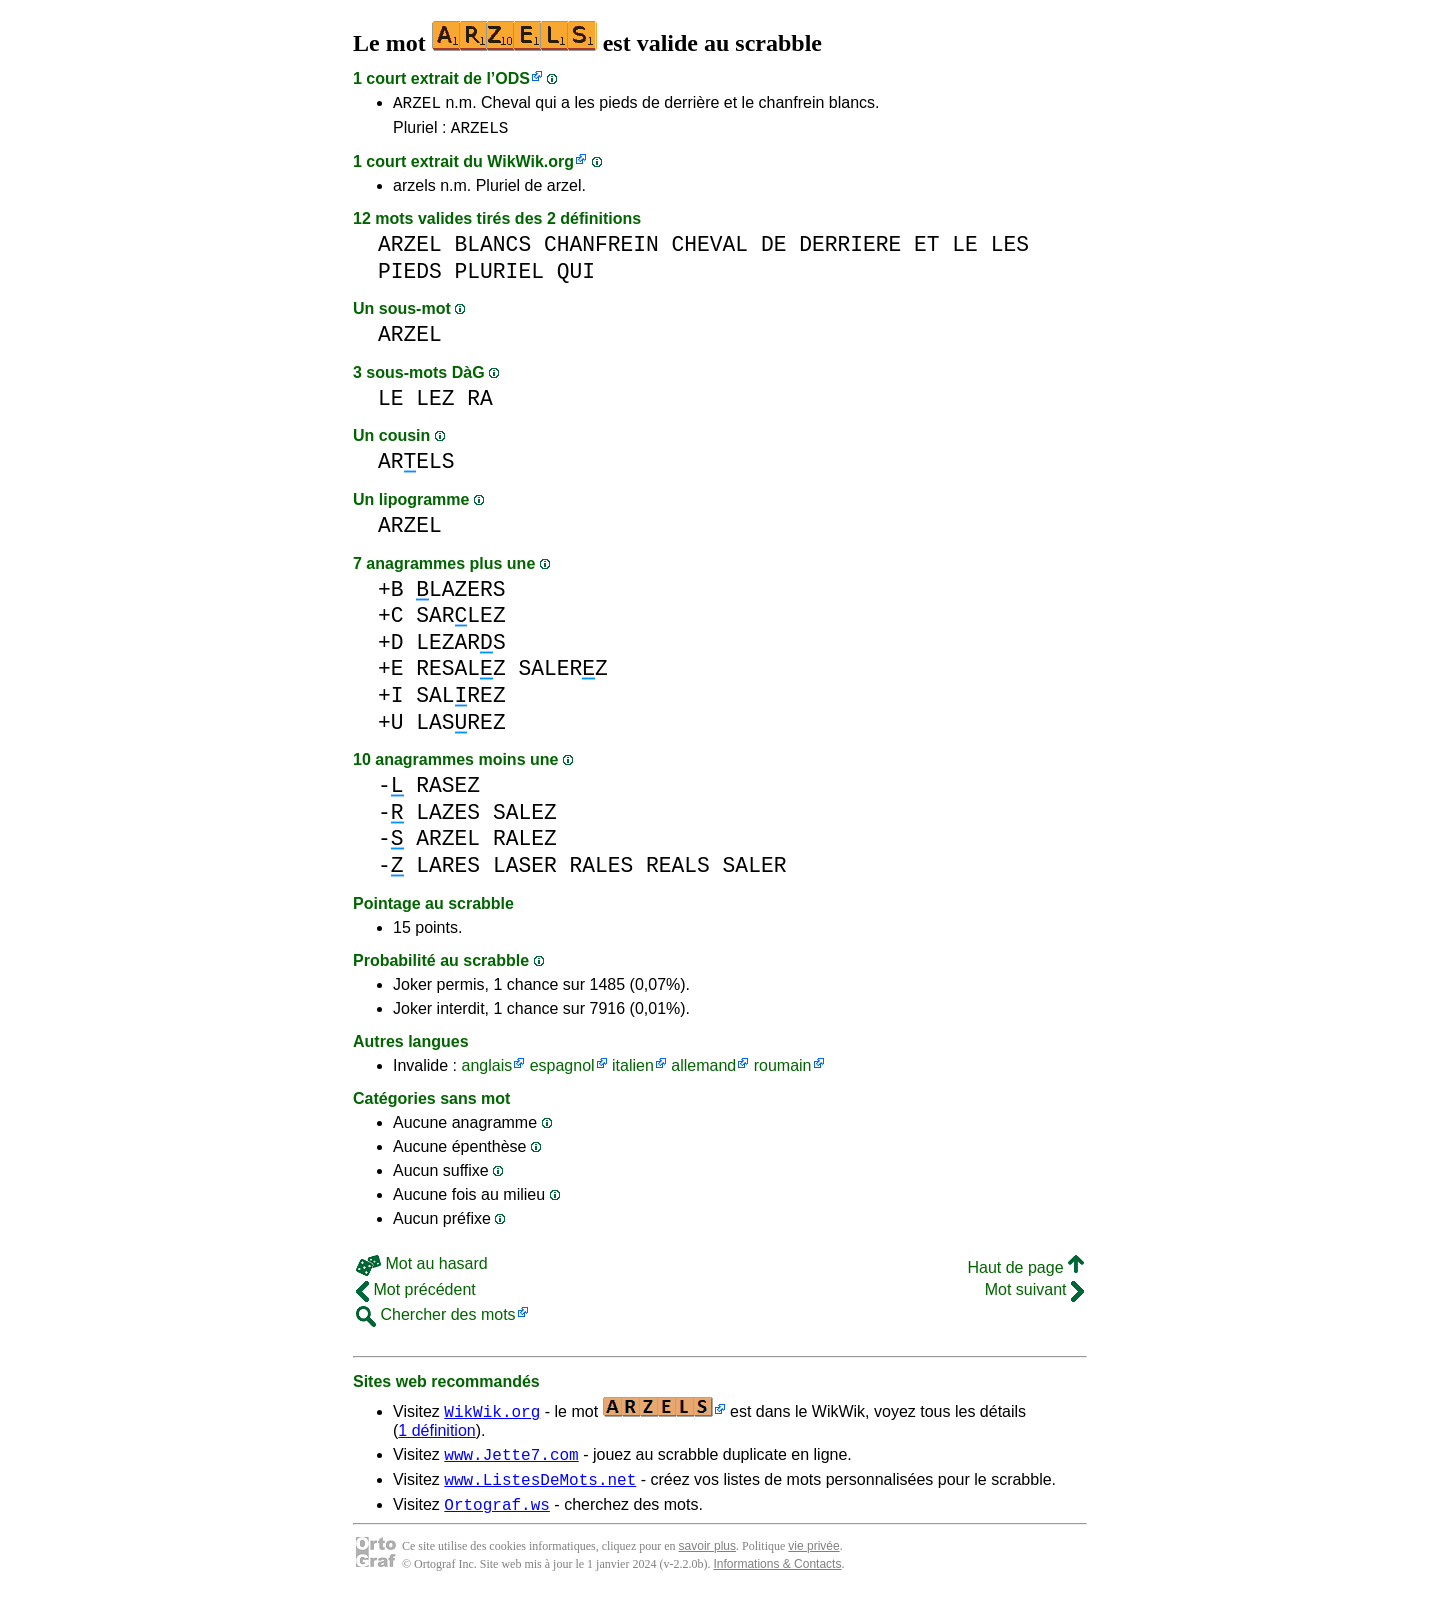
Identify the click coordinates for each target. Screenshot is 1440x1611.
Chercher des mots (436, 1320)
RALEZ (525, 844)
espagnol (562, 1071)
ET (927, 250)
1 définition (436, 1436)
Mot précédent (416, 1295)
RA (480, 404)
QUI (576, 277)
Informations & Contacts (777, 1579)
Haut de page (1025, 1273)
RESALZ (460, 674)
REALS (678, 871)
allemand (703, 1071)
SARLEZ (460, 621)
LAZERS (460, 595)
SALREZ (460, 701)
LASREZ (460, 728)
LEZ (435, 404)
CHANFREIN (601, 250)
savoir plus (707, 1561)
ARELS (416, 467)
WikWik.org (530, 167)
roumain (783, 1071)
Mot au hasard (422, 1269)
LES (1010, 250)
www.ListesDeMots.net (540, 1491)
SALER (755, 871)
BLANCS (493, 250)
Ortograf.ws (497, 1519)
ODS (512, 78)
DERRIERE (850, 250)
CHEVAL (710, 250)
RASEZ (448, 791)
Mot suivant (1034, 1295)
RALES (601, 871)
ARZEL (417, 105)
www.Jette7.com (511, 1463)
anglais (486, 1071)
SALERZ (562, 674)
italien (633, 1071)
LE (965, 250)
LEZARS (460, 648)
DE (774, 250)
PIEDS (410, 277)
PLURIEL (499, 277)
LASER (525, 871)
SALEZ (525, 818)
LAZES (448, 818)
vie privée (813, 1561)
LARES (448, 871)
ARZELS (480, 133)
